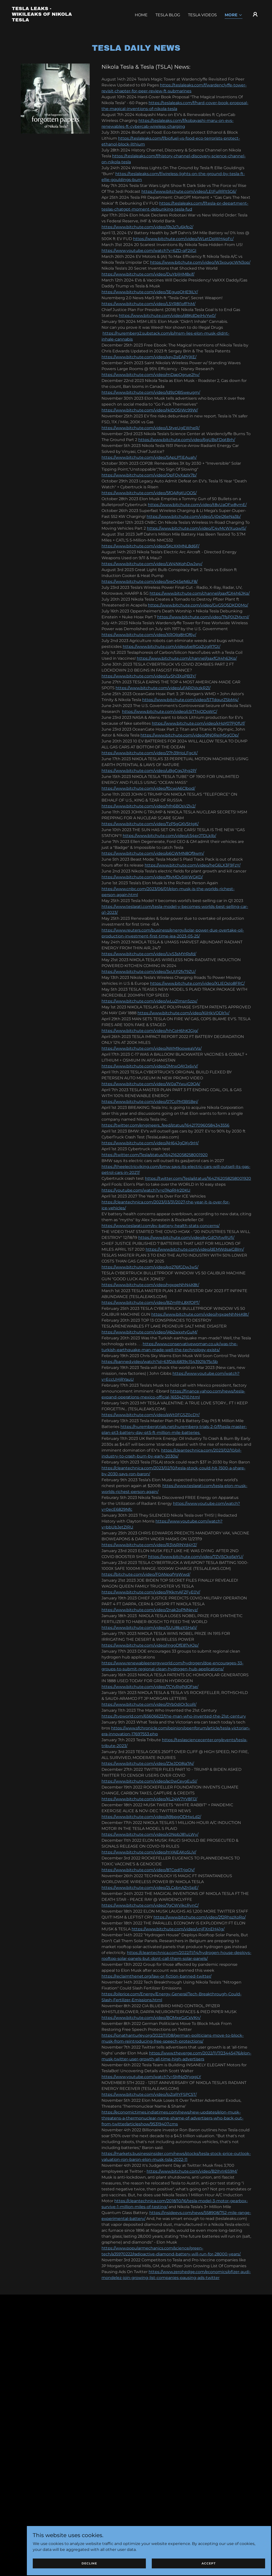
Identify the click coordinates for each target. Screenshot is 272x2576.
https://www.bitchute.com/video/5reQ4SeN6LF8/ (150, 581)
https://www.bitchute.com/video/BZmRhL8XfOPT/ (151, 1302)
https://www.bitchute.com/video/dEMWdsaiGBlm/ (195, 1249)
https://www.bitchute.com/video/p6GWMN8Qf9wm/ (153, 853)
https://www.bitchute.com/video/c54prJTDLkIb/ (169, 835)
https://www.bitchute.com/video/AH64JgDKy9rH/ (150, 1143)
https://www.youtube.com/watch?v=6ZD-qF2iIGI (149, 250)
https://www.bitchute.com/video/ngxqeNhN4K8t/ (150, 1284)
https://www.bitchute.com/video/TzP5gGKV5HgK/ (150, 823)
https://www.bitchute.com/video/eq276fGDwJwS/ (150, 1267)
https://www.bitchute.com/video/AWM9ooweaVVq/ (152, 1048)
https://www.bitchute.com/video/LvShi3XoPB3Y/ (149, 676)
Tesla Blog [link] (167, 15)
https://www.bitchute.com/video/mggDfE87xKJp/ (150, 1645)
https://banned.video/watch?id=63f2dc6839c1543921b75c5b (160, 1361)
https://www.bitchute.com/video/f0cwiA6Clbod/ (148, 788)
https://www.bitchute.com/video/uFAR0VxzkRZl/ (163, 688)
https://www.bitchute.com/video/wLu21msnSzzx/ (149, 1001)
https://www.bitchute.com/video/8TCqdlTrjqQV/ (148, 1870)
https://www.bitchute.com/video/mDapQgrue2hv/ (151, 374)
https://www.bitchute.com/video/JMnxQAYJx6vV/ (150, 1066)
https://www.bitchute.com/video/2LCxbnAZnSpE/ (150, 1887)
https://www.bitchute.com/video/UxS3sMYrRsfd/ (149, 954)
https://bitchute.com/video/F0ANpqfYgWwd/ (146, 1574)
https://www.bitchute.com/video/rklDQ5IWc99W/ (150, 410)
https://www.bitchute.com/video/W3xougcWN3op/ (200, 262)
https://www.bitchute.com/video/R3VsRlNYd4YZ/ (149, 1544)
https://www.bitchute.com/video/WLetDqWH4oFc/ (183, 238)
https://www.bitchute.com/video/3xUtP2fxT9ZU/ (149, 971)
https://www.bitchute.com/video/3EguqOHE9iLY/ (150, 292)
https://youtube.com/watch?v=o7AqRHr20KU (146, 1190)
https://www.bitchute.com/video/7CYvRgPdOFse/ (150, 1686)
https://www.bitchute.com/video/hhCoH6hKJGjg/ (150, 1030)
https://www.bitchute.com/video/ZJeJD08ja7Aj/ (148, 1763)
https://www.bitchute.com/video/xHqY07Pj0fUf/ (198, 723)
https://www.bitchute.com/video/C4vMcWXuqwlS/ (196, 528)
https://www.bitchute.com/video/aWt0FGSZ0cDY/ (151, 1414)
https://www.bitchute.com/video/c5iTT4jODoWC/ (169, 711)
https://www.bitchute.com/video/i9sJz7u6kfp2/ (147, 227)
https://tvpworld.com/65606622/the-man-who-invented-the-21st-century (174, 1716)
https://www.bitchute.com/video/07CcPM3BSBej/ (150, 1101)
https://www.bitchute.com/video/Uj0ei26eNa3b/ (194, 516)
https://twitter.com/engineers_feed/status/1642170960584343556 (165, 1125)
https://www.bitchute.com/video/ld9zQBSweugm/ (151, 392)
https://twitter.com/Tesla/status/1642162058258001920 (155, 1154)
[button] (233, 15)
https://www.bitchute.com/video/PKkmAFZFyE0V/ (151, 1592)
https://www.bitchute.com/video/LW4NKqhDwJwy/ (152, 563)
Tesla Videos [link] (202, 15)
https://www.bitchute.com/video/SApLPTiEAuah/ (149, 457)
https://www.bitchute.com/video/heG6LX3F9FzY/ (192, 865)
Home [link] (141, 15)
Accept (240, 2558)
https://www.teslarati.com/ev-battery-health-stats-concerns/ (161, 1225)
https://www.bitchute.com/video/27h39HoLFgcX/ (150, 753)
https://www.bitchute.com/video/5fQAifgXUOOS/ (149, 493)
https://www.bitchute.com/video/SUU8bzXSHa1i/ (149, 1627)
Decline (194, 2558)
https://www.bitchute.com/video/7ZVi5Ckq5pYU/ (195, 1556)
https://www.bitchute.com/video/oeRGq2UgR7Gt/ (171, 646)
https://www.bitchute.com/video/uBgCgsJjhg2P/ (149, 770)
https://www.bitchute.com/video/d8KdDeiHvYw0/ (167, 315)
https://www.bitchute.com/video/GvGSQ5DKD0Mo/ (198, 605)
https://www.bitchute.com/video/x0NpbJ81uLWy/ (150, 1834)
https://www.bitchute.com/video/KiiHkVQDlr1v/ (183, 1013)
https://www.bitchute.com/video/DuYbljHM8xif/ (148, 274)
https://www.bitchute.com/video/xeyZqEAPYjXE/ (149, 357)
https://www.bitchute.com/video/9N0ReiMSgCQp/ (189, 735)
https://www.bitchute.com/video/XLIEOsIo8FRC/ (197, 983)
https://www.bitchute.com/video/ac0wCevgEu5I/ (149, 1781)
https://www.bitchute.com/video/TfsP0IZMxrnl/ (203, 617)
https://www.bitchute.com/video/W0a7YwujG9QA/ (151, 1084)
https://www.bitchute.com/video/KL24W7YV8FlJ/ (149, 1799)
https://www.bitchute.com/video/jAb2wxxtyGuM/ (149, 1332)
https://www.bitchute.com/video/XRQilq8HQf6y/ (149, 634)
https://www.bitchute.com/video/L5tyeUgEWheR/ (151, 428)
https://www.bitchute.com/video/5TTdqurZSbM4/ (190, 699)
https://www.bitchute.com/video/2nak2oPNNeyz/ (150, 1610)
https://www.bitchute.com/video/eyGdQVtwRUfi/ (186, 1237)
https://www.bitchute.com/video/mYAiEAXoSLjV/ (149, 1852)
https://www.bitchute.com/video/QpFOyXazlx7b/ (149, 475)
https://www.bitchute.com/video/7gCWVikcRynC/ (150, 1905)
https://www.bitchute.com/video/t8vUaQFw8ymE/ (197, 504)
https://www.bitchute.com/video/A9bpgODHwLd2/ (151, 1816)
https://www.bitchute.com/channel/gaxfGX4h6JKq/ (200, 593)
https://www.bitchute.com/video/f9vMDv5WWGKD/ (152, 877)
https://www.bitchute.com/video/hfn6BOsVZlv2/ (149, 806)
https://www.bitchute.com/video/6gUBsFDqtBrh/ (186, 439)
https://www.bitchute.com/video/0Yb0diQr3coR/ (149, 1704)
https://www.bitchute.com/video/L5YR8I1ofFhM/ (148, 303)
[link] (46, 20)
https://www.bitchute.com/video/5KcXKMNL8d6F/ (150, 546)
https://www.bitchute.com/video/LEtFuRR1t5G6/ (188, 191)
